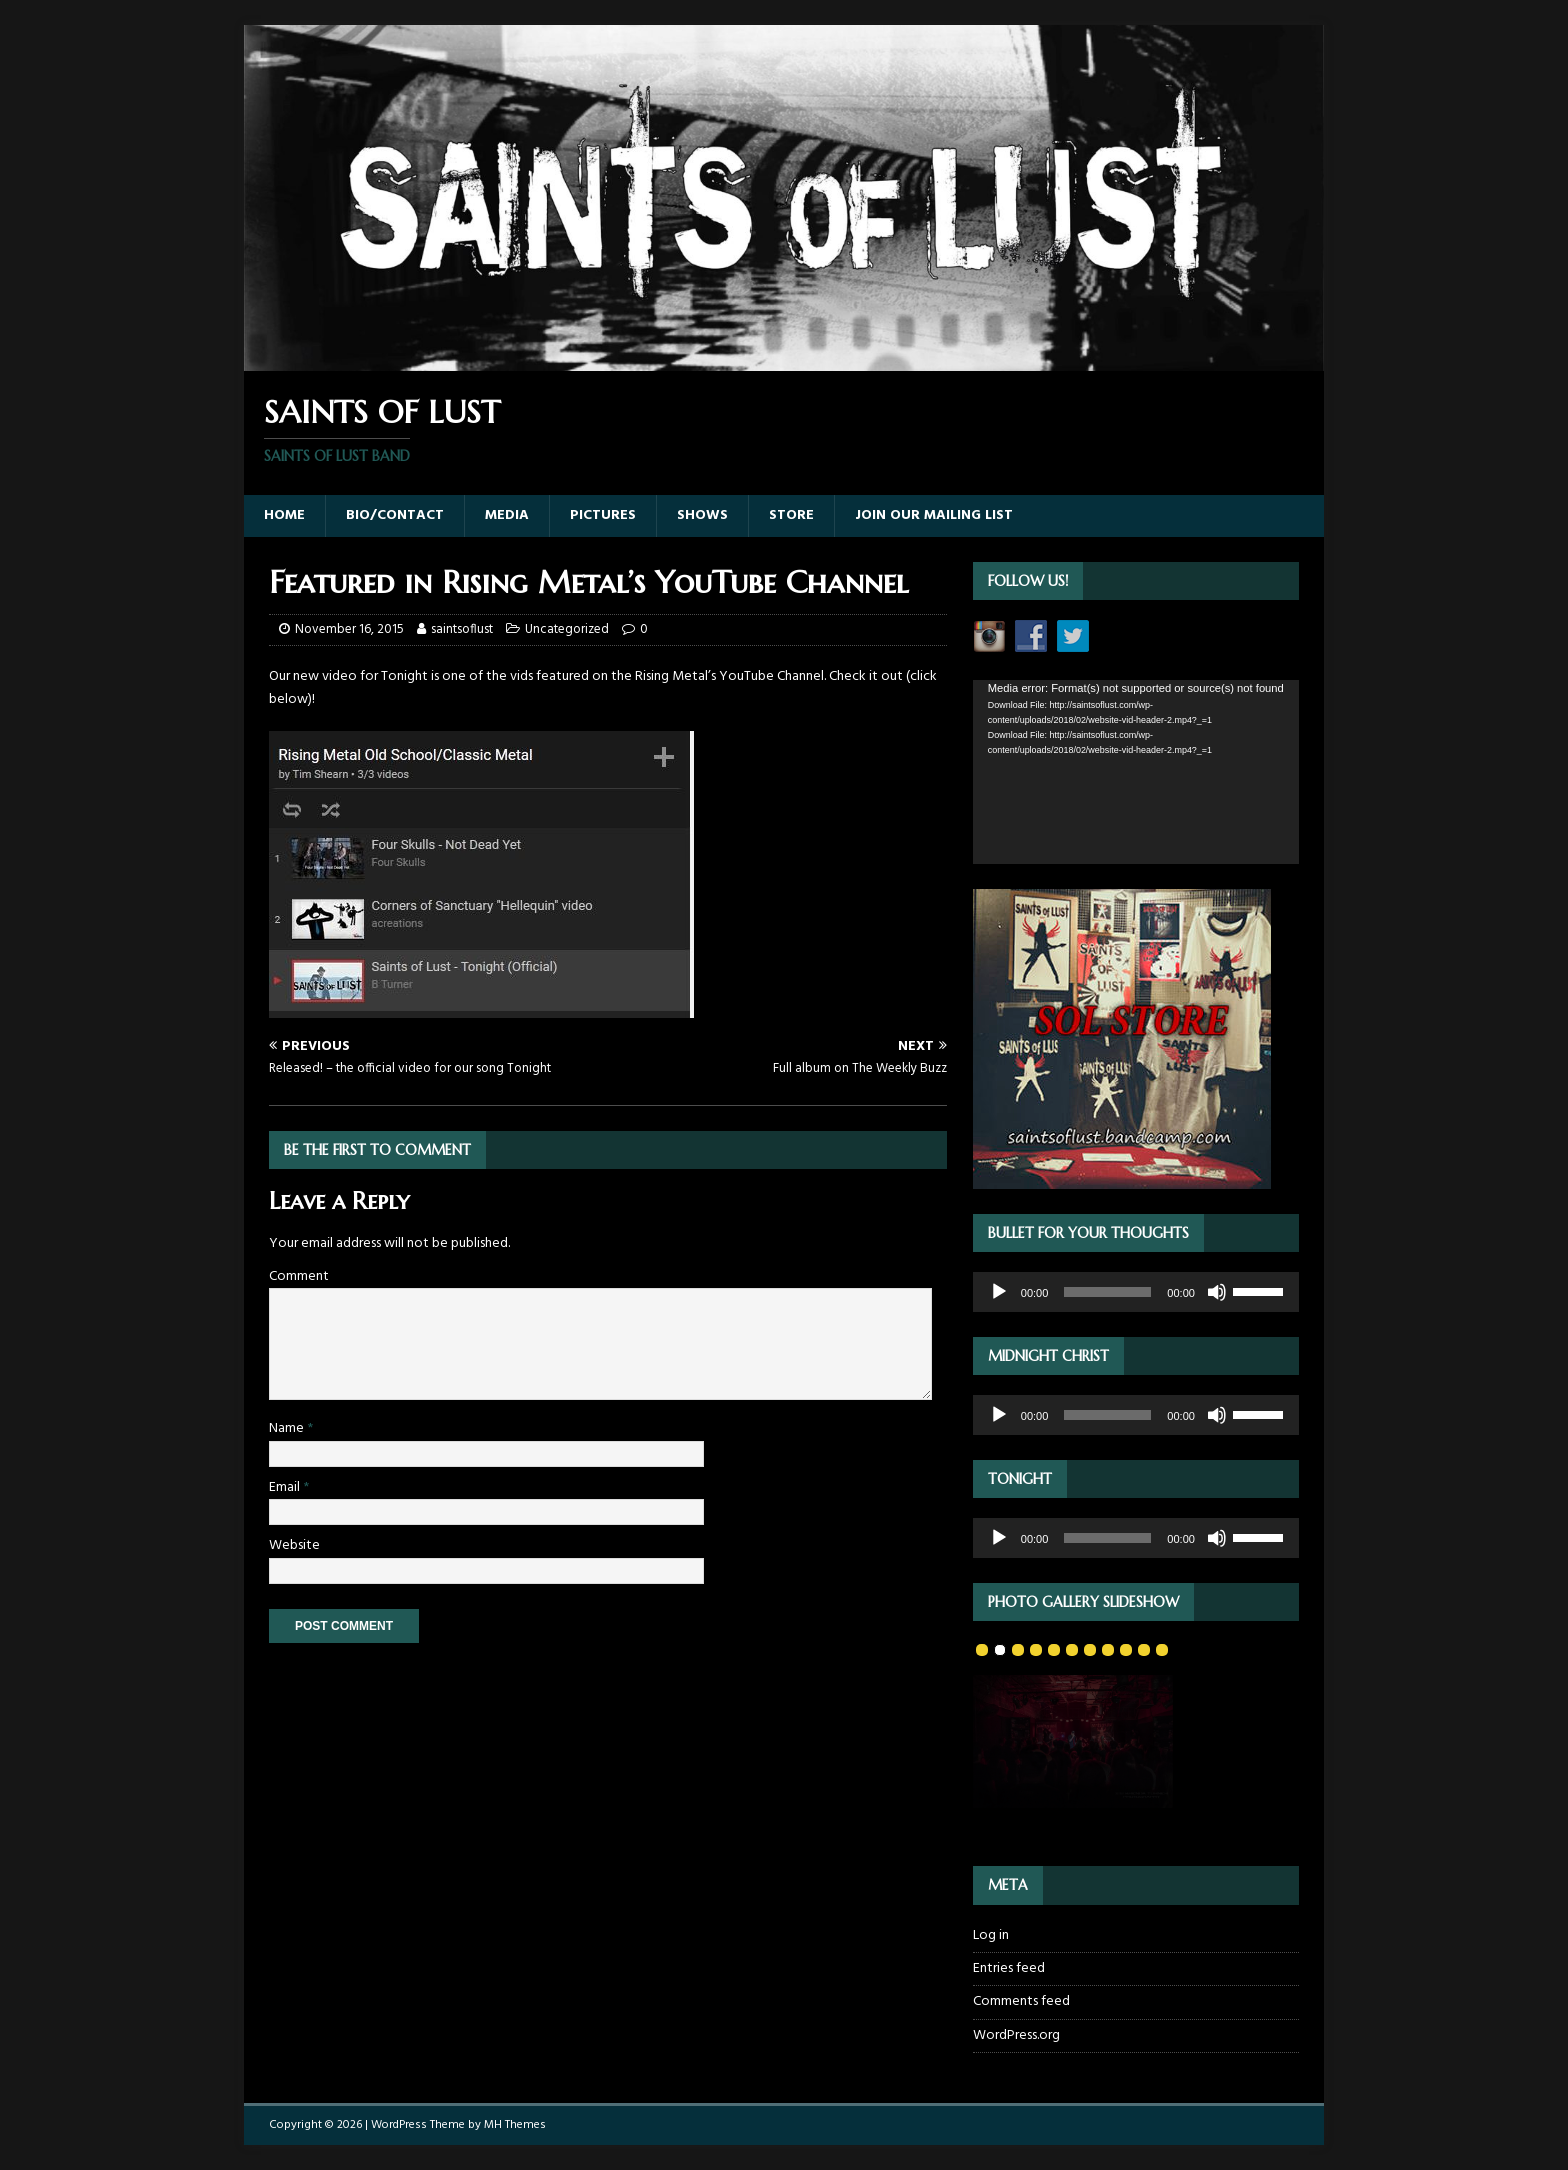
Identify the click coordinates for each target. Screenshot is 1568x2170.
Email (286, 1487)
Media (507, 515)
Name (288, 1428)
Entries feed (1009, 1968)
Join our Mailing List (934, 515)
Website (294, 1545)
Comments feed (1021, 2001)
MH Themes (515, 2125)
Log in (991, 1936)
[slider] (1107, 1292)
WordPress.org (1016, 2035)
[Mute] (1217, 1292)
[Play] (999, 1292)
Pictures (603, 515)
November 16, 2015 (349, 629)
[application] (1136, 771)
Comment (299, 1276)
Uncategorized (567, 629)
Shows (702, 515)
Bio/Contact (395, 515)
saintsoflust (462, 629)
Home (284, 515)
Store (791, 515)
